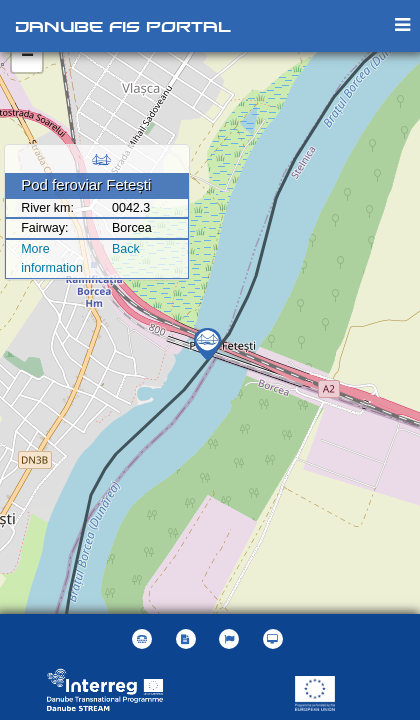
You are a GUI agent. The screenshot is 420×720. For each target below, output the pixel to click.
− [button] (27, 57)
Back (126, 249)
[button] (231, 639)
